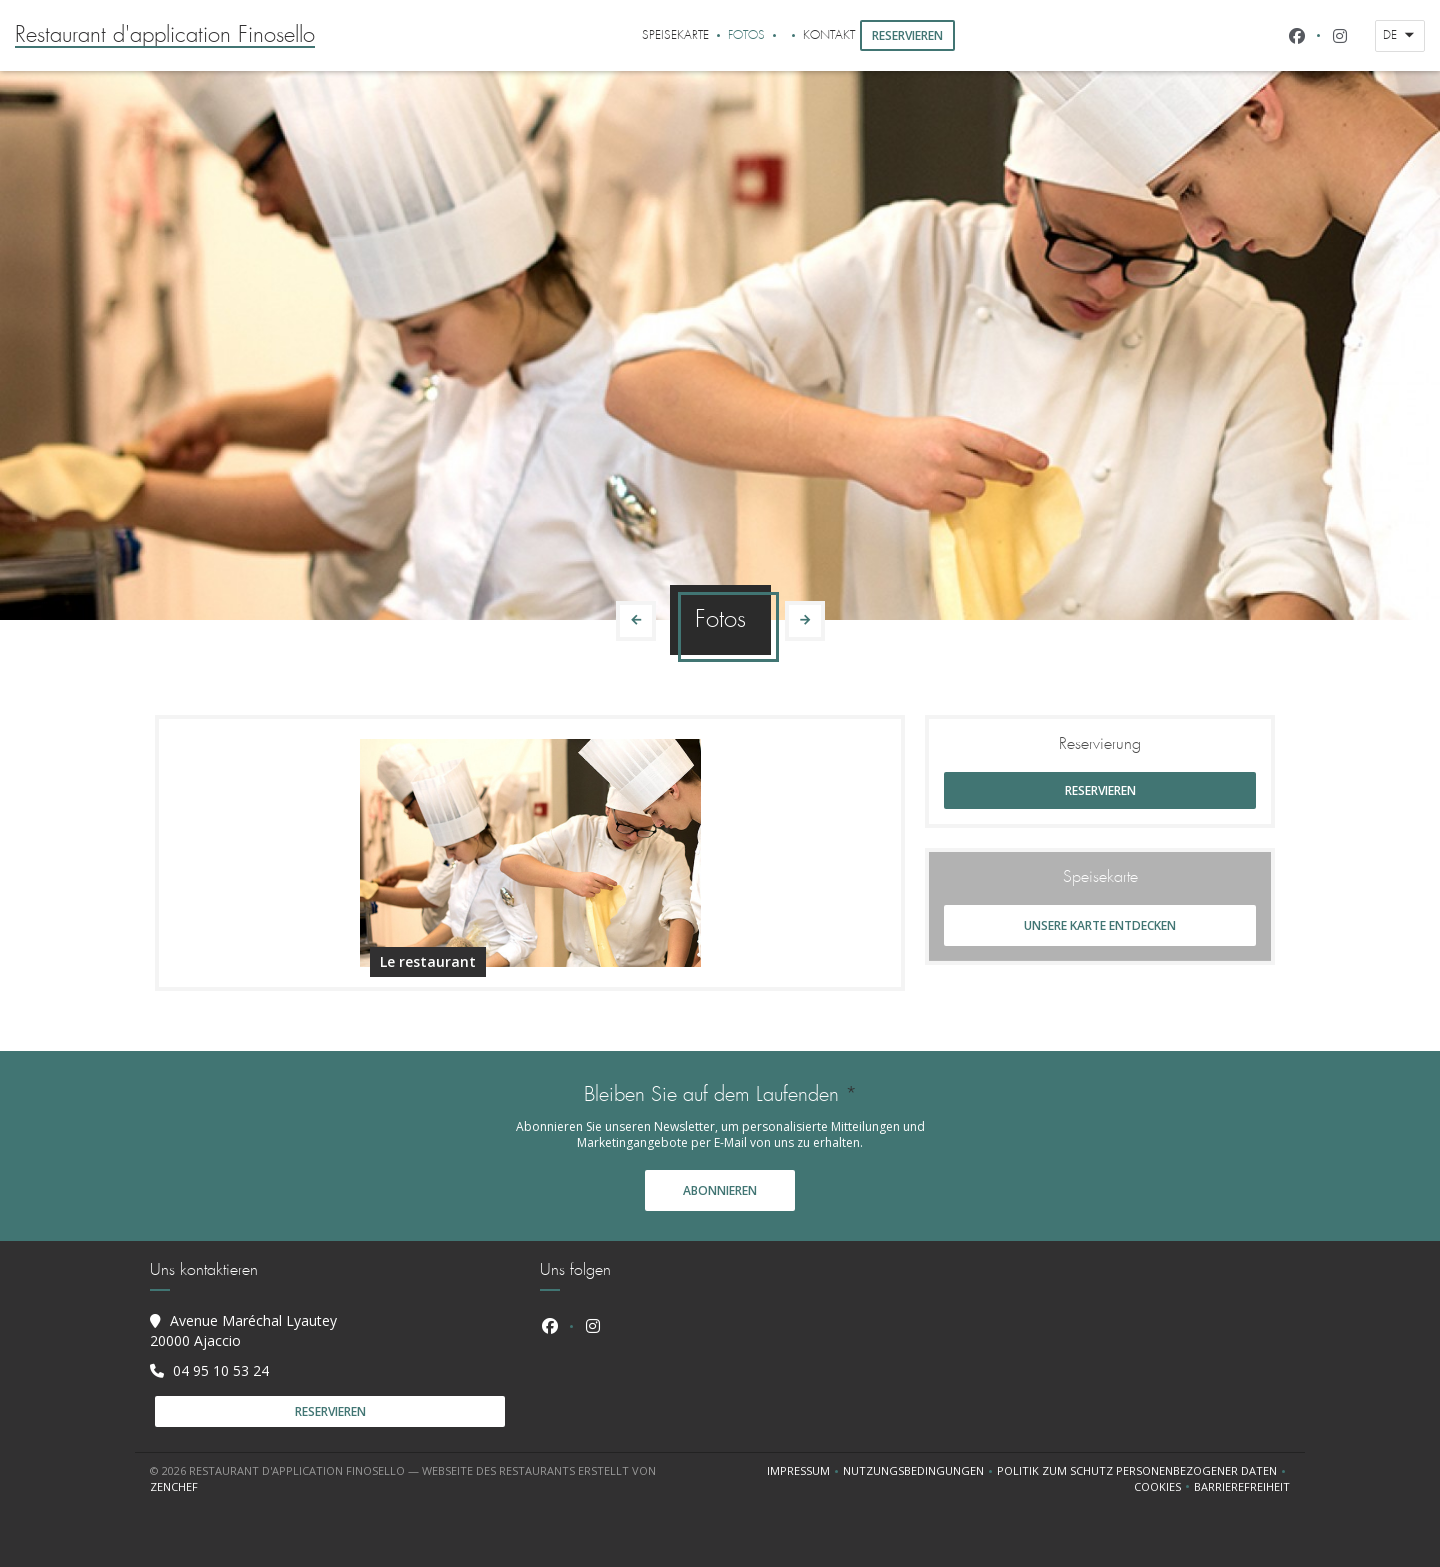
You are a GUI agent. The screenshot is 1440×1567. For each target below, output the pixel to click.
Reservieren (907, 35)
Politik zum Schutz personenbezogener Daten (1143, 1471)
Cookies (1164, 1487)
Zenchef (174, 1486)
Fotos (746, 35)
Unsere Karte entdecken (1100, 925)
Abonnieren (720, 1190)
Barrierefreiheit (1242, 1487)
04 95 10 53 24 (221, 1370)
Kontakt (829, 35)
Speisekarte (675, 35)
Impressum (805, 1471)
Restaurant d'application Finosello (165, 36)
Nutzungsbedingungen (920, 1471)
